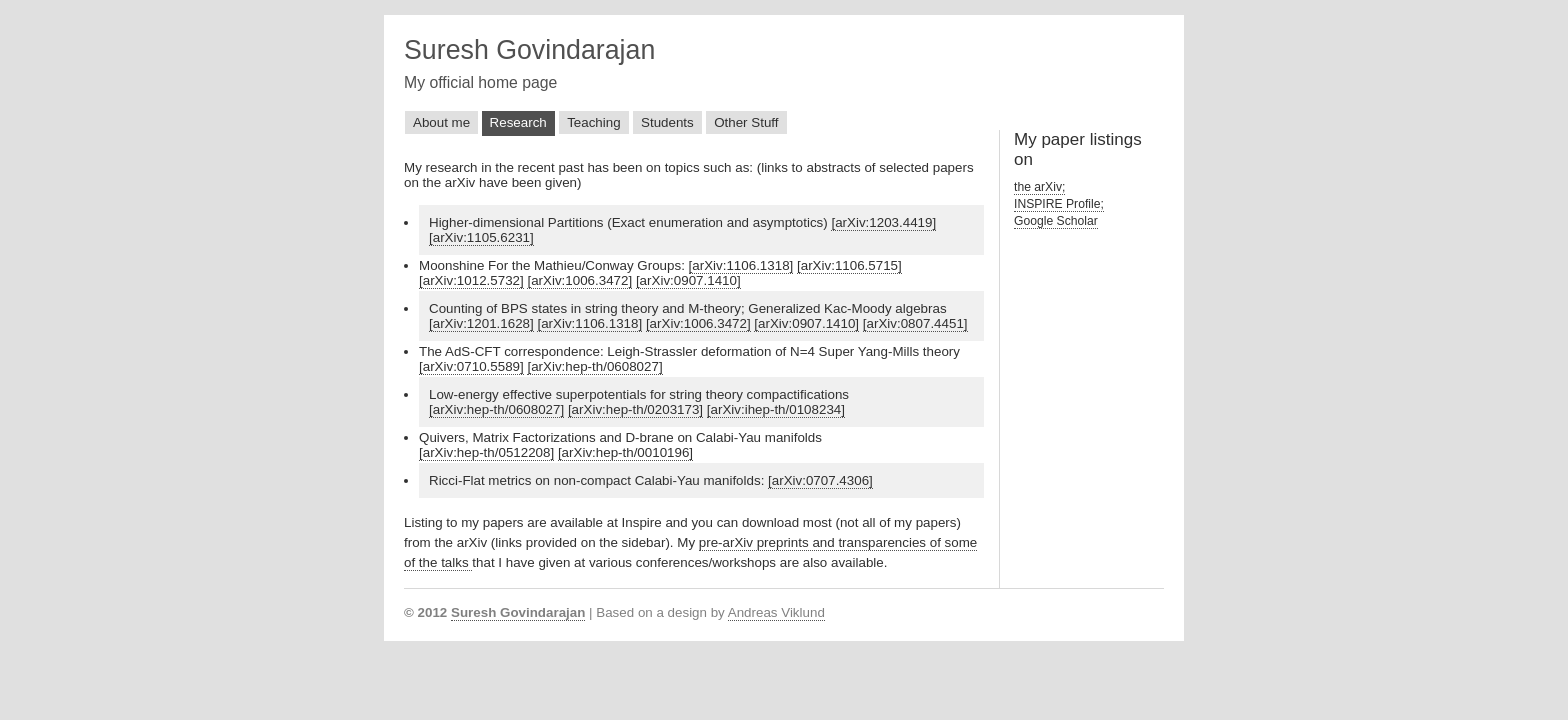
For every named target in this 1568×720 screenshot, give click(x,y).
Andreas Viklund (776, 612)
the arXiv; (1039, 187)
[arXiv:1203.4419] (883, 222)
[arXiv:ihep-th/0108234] (776, 409)
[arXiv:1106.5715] (849, 265)
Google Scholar (1056, 221)
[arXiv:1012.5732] (471, 280)
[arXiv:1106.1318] (741, 265)
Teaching (593, 122)
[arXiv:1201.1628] (481, 323)
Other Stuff (746, 122)
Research (518, 122)
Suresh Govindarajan (529, 50)
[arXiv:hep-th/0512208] (486, 452)
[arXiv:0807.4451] (915, 323)
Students (667, 122)
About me (441, 122)
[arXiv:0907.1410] (688, 280)
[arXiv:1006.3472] (579, 280)
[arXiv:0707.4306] (820, 480)
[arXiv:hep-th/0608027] (594, 366)
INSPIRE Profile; (1059, 204)
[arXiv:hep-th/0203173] (635, 409)
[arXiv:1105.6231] (481, 237)
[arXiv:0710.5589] (471, 366)
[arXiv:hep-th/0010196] (625, 452)
